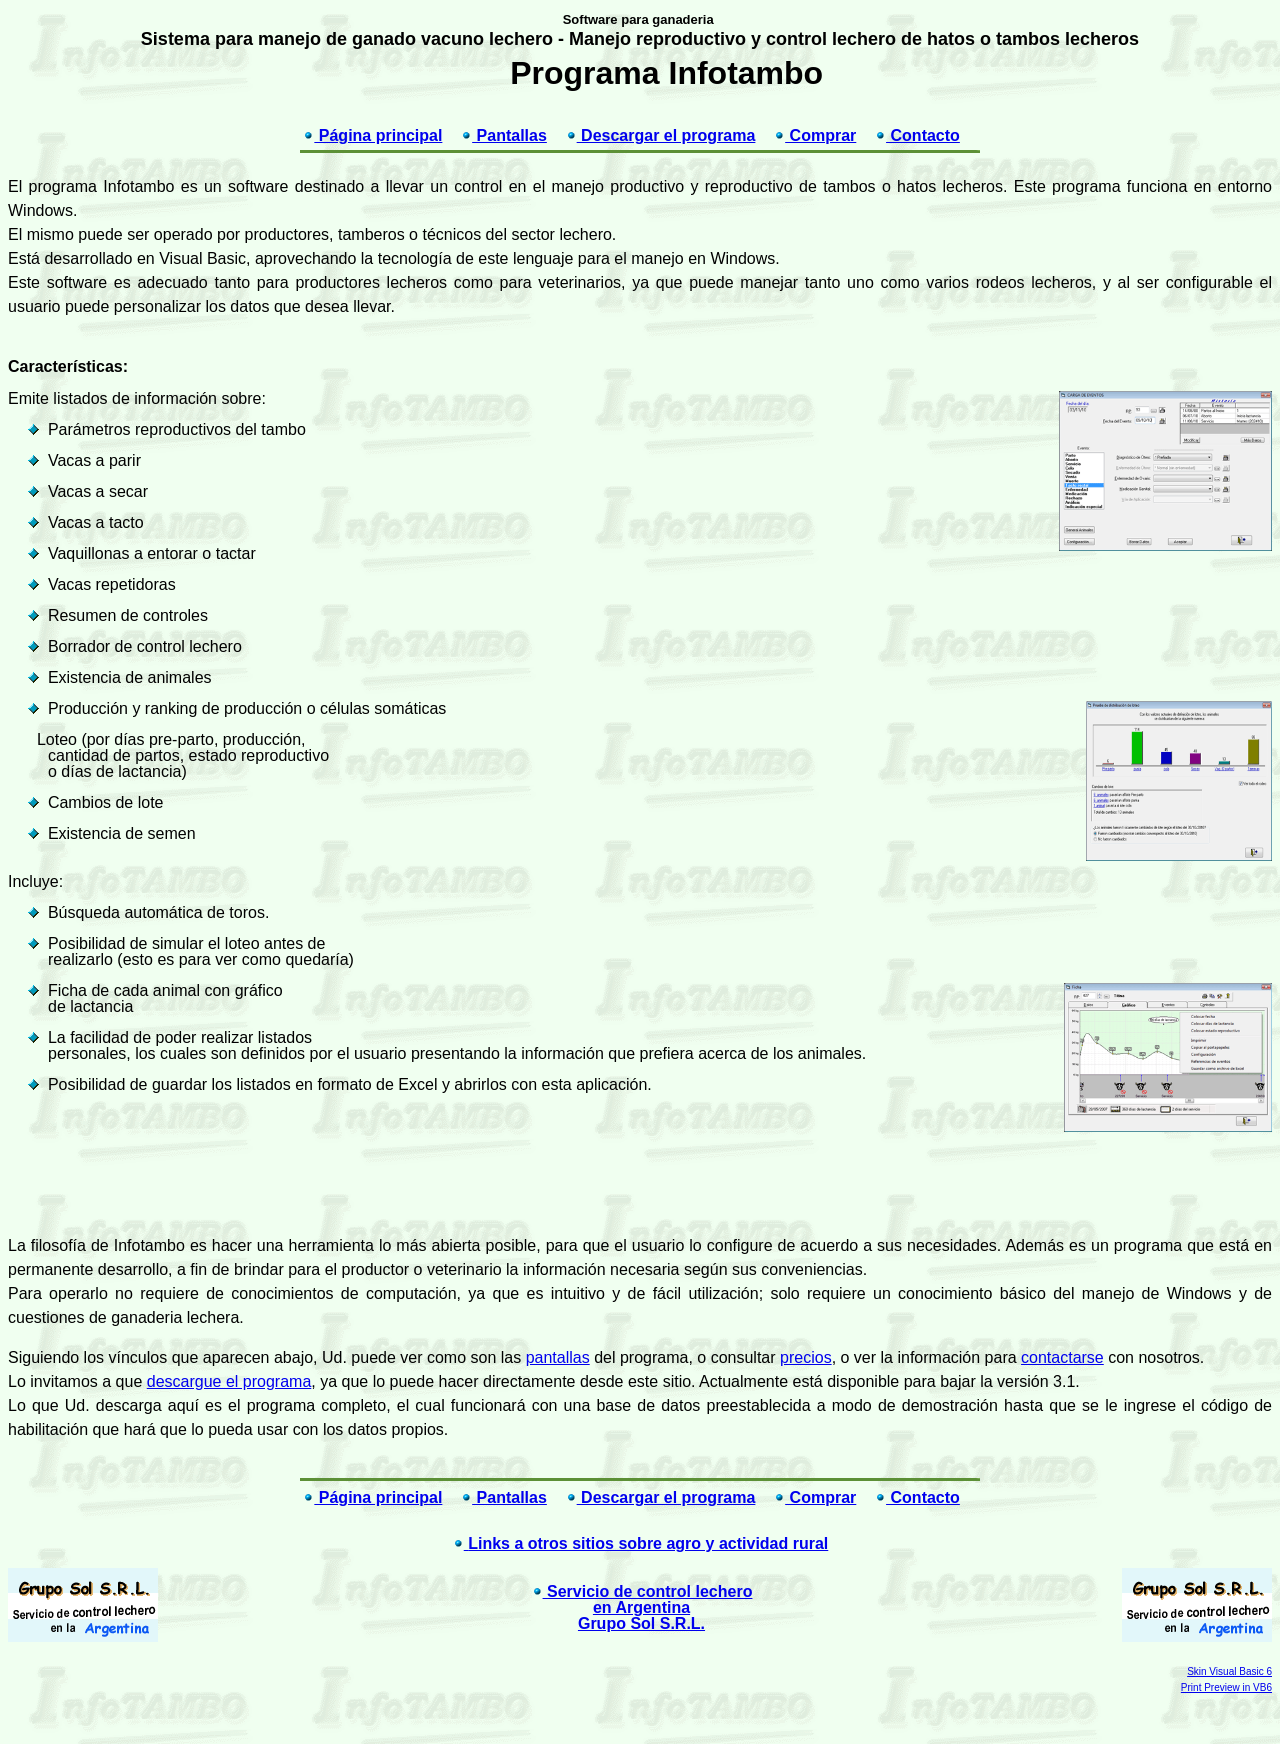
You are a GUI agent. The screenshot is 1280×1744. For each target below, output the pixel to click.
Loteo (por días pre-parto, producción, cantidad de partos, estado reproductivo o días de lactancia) (181, 755)
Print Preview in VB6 (1226, 1687)
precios (806, 1357)
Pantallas (503, 135)
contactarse (1062, 1357)
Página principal (372, 135)
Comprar (814, 135)
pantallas (558, 1357)
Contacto (917, 135)
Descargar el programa (660, 135)
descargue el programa (229, 1381)
